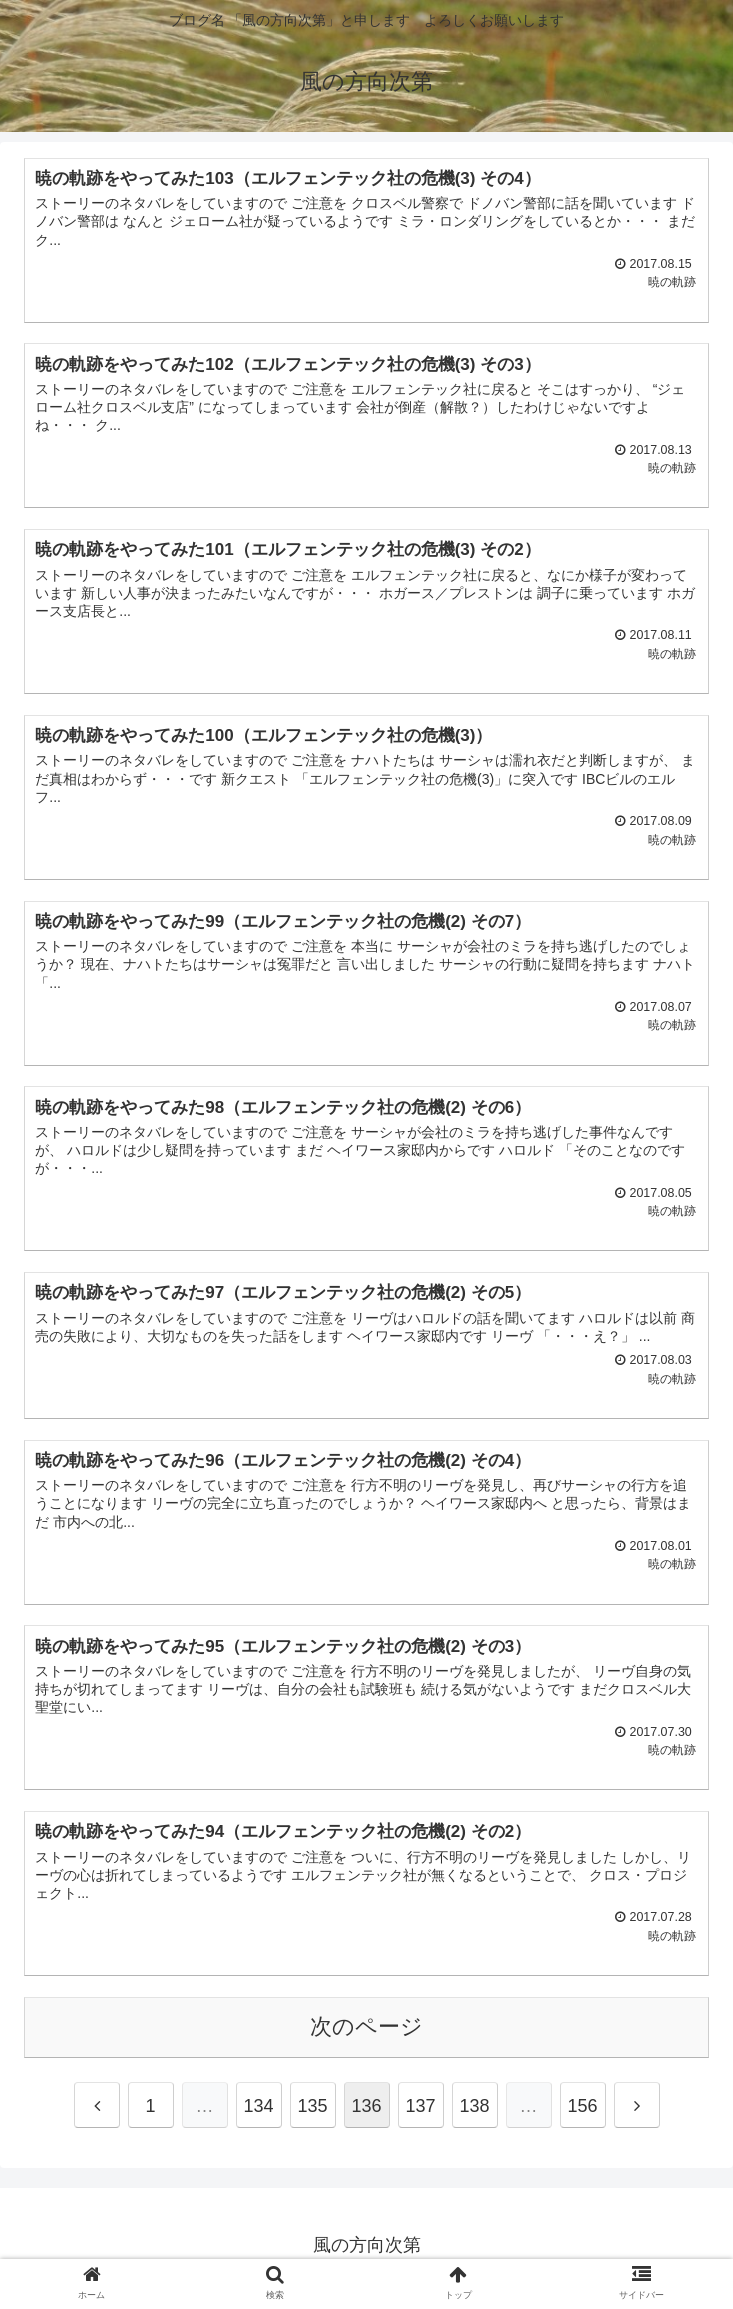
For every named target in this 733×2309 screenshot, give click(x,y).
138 (474, 2112)
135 (312, 2112)
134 (258, 2112)
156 (582, 2112)
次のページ (366, 2032)
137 (420, 2112)
